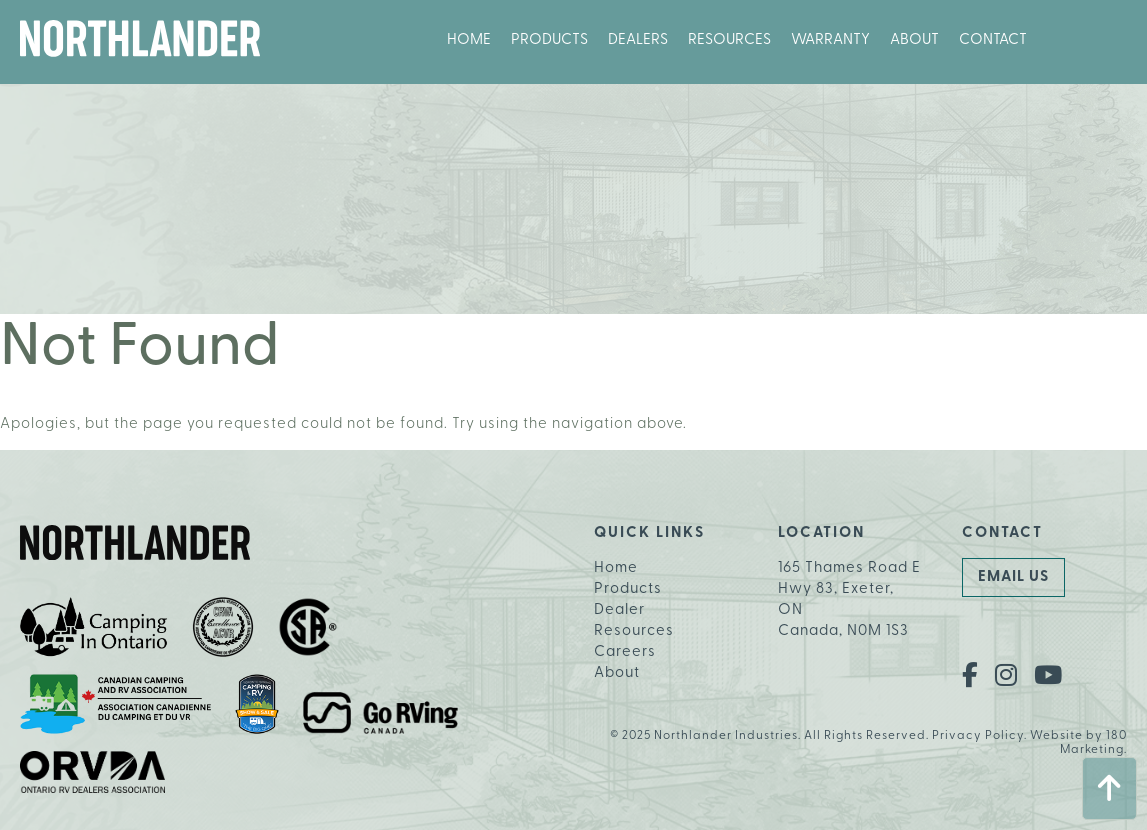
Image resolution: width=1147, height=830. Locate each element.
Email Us (1013, 577)
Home (469, 40)
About (914, 40)
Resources (729, 40)
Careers (625, 652)
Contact (993, 40)
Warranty (830, 40)
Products (549, 40)
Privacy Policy (978, 736)
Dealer (619, 610)
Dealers (638, 40)
